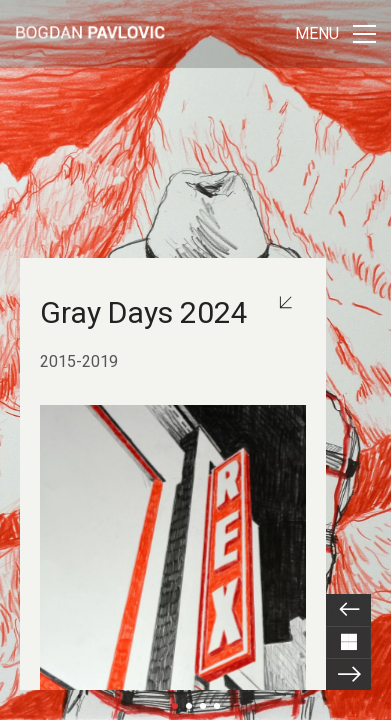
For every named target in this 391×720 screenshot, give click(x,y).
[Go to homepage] (90, 34)
